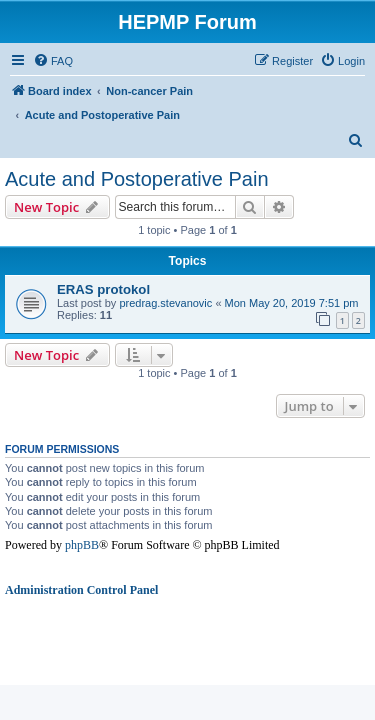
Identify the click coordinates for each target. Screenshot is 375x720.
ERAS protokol (103, 289)
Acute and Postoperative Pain (137, 179)
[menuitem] (53, 61)
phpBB (82, 545)
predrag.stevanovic (165, 303)
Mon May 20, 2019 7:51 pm (292, 303)
